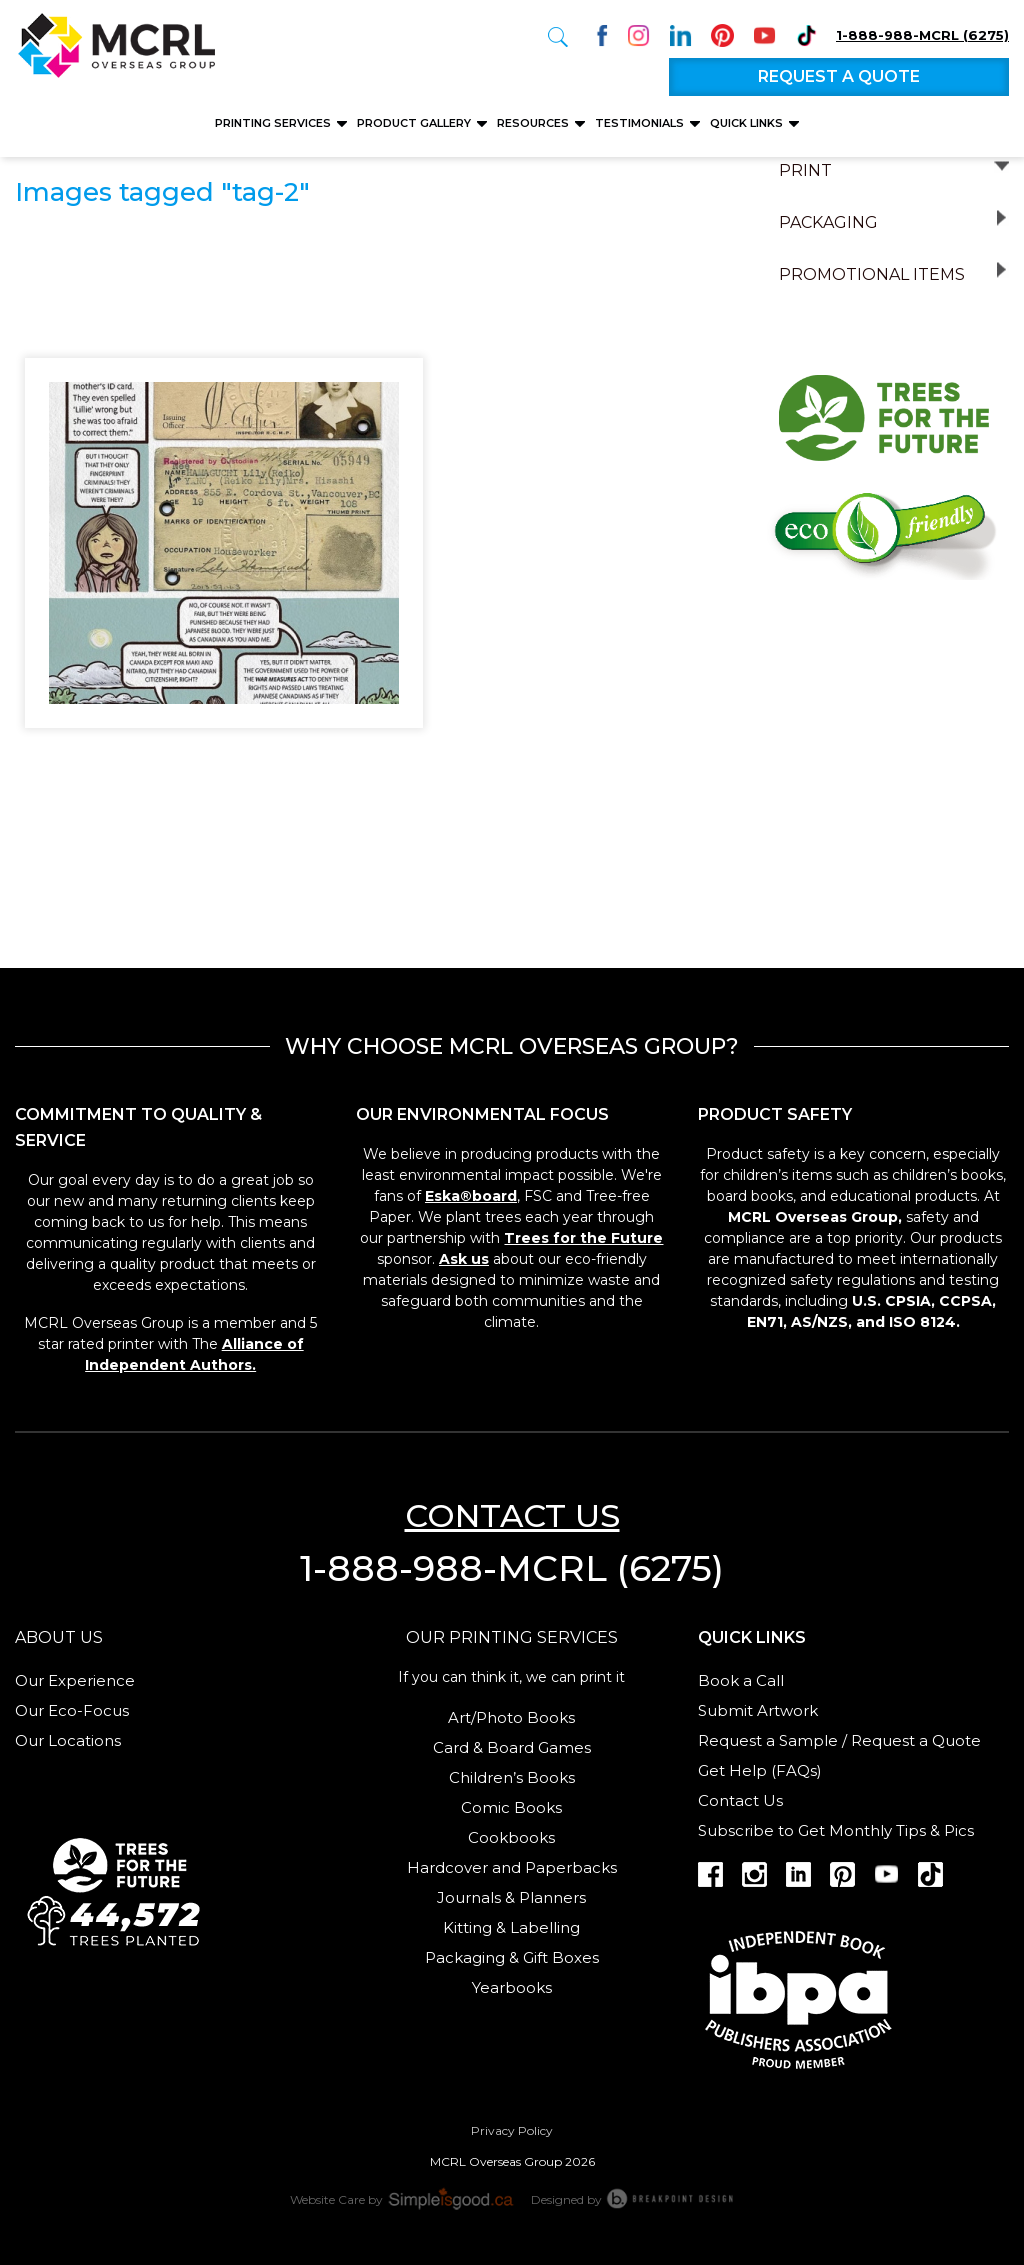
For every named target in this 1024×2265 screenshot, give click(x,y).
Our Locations (68, 1740)
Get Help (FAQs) (760, 1770)
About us (59, 1637)
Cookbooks (511, 1837)
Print (805, 170)
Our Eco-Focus (72, 1710)
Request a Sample (768, 1740)
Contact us (512, 1515)
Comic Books (511, 1807)
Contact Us (740, 1800)
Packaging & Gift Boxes (512, 1957)
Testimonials (641, 123)
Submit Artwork (758, 1710)
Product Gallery (415, 123)
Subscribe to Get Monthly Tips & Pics (836, 1830)
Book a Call (741, 1680)
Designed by (633, 2198)
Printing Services (274, 123)
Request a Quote (916, 1740)
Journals (469, 1897)
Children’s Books (512, 1777)
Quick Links (748, 123)
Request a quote (839, 76)
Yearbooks (512, 1987)
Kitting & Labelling (511, 1927)
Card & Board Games (512, 1747)
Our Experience (75, 1680)
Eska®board (471, 1196)
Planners (552, 1897)
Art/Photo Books (511, 1717)
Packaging (828, 222)
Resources (534, 123)
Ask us (464, 1259)
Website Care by (403, 2198)
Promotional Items (872, 274)
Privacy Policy (512, 2130)
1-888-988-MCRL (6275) (922, 35)
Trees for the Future (583, 1238)
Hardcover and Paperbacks (512, 1867)
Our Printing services (512, 1637)
